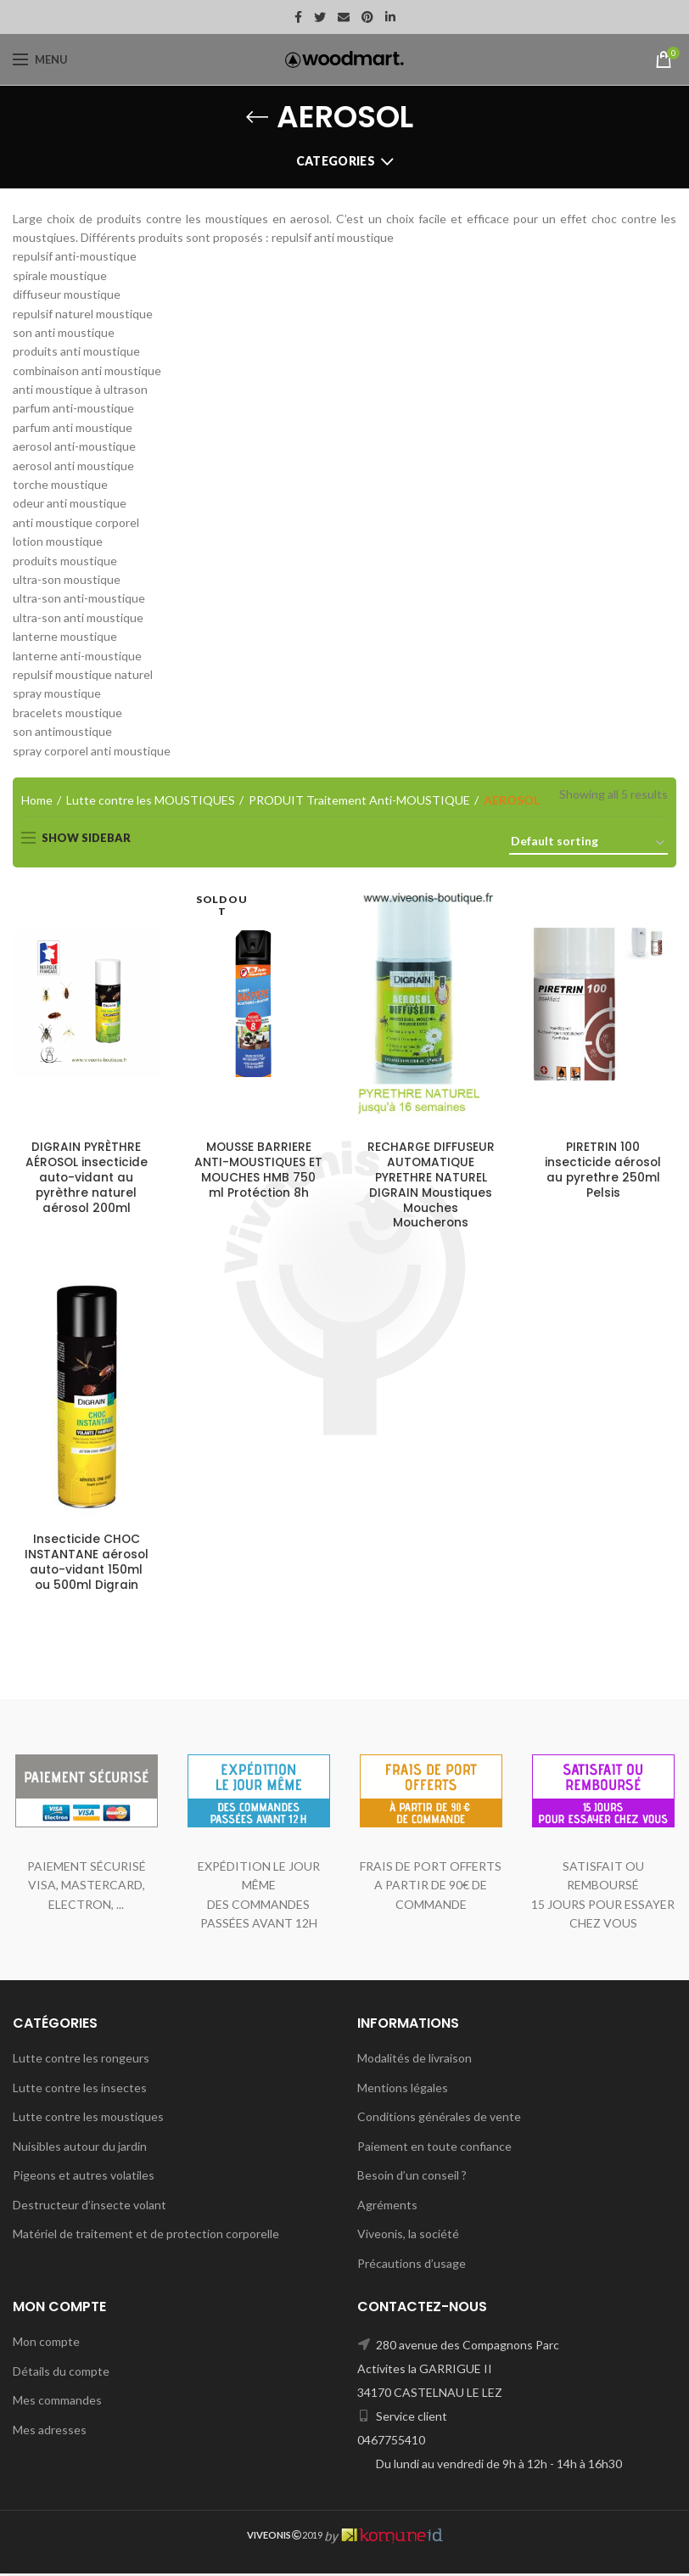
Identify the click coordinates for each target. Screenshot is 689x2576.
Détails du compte (61, 2373)
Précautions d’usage (411, 2266)
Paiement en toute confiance (434, 2148)
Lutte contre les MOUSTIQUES (150, 800)
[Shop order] (588, 844)
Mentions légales (402, 2089)
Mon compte (46, 2344)
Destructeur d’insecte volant (89, 2207)
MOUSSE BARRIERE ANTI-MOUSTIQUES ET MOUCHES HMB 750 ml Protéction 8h (258, 1171)
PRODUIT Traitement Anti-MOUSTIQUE (359, 800)
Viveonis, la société (408, 2236)
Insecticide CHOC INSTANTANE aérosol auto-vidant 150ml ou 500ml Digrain (86, 1565)
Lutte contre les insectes (80, 2089)
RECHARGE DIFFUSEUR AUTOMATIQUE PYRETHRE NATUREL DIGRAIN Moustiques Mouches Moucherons (431, 1186)
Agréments (387, 2207)
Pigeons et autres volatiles (83, 2177)
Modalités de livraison (414, 2060)
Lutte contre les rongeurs (81, 2060)
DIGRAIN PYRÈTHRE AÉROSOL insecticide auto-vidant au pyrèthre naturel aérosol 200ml (86, 1178)
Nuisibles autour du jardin (80, 2148)
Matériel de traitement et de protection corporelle (146, 2236)
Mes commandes (57, 2402)
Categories (335, 161)
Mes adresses (50, 2432)
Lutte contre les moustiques (88, 2119)
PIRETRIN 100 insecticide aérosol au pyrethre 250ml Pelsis (603, 1171)
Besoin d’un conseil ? (412, 2177)
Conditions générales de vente (439, 2119)
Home (37, 800)
